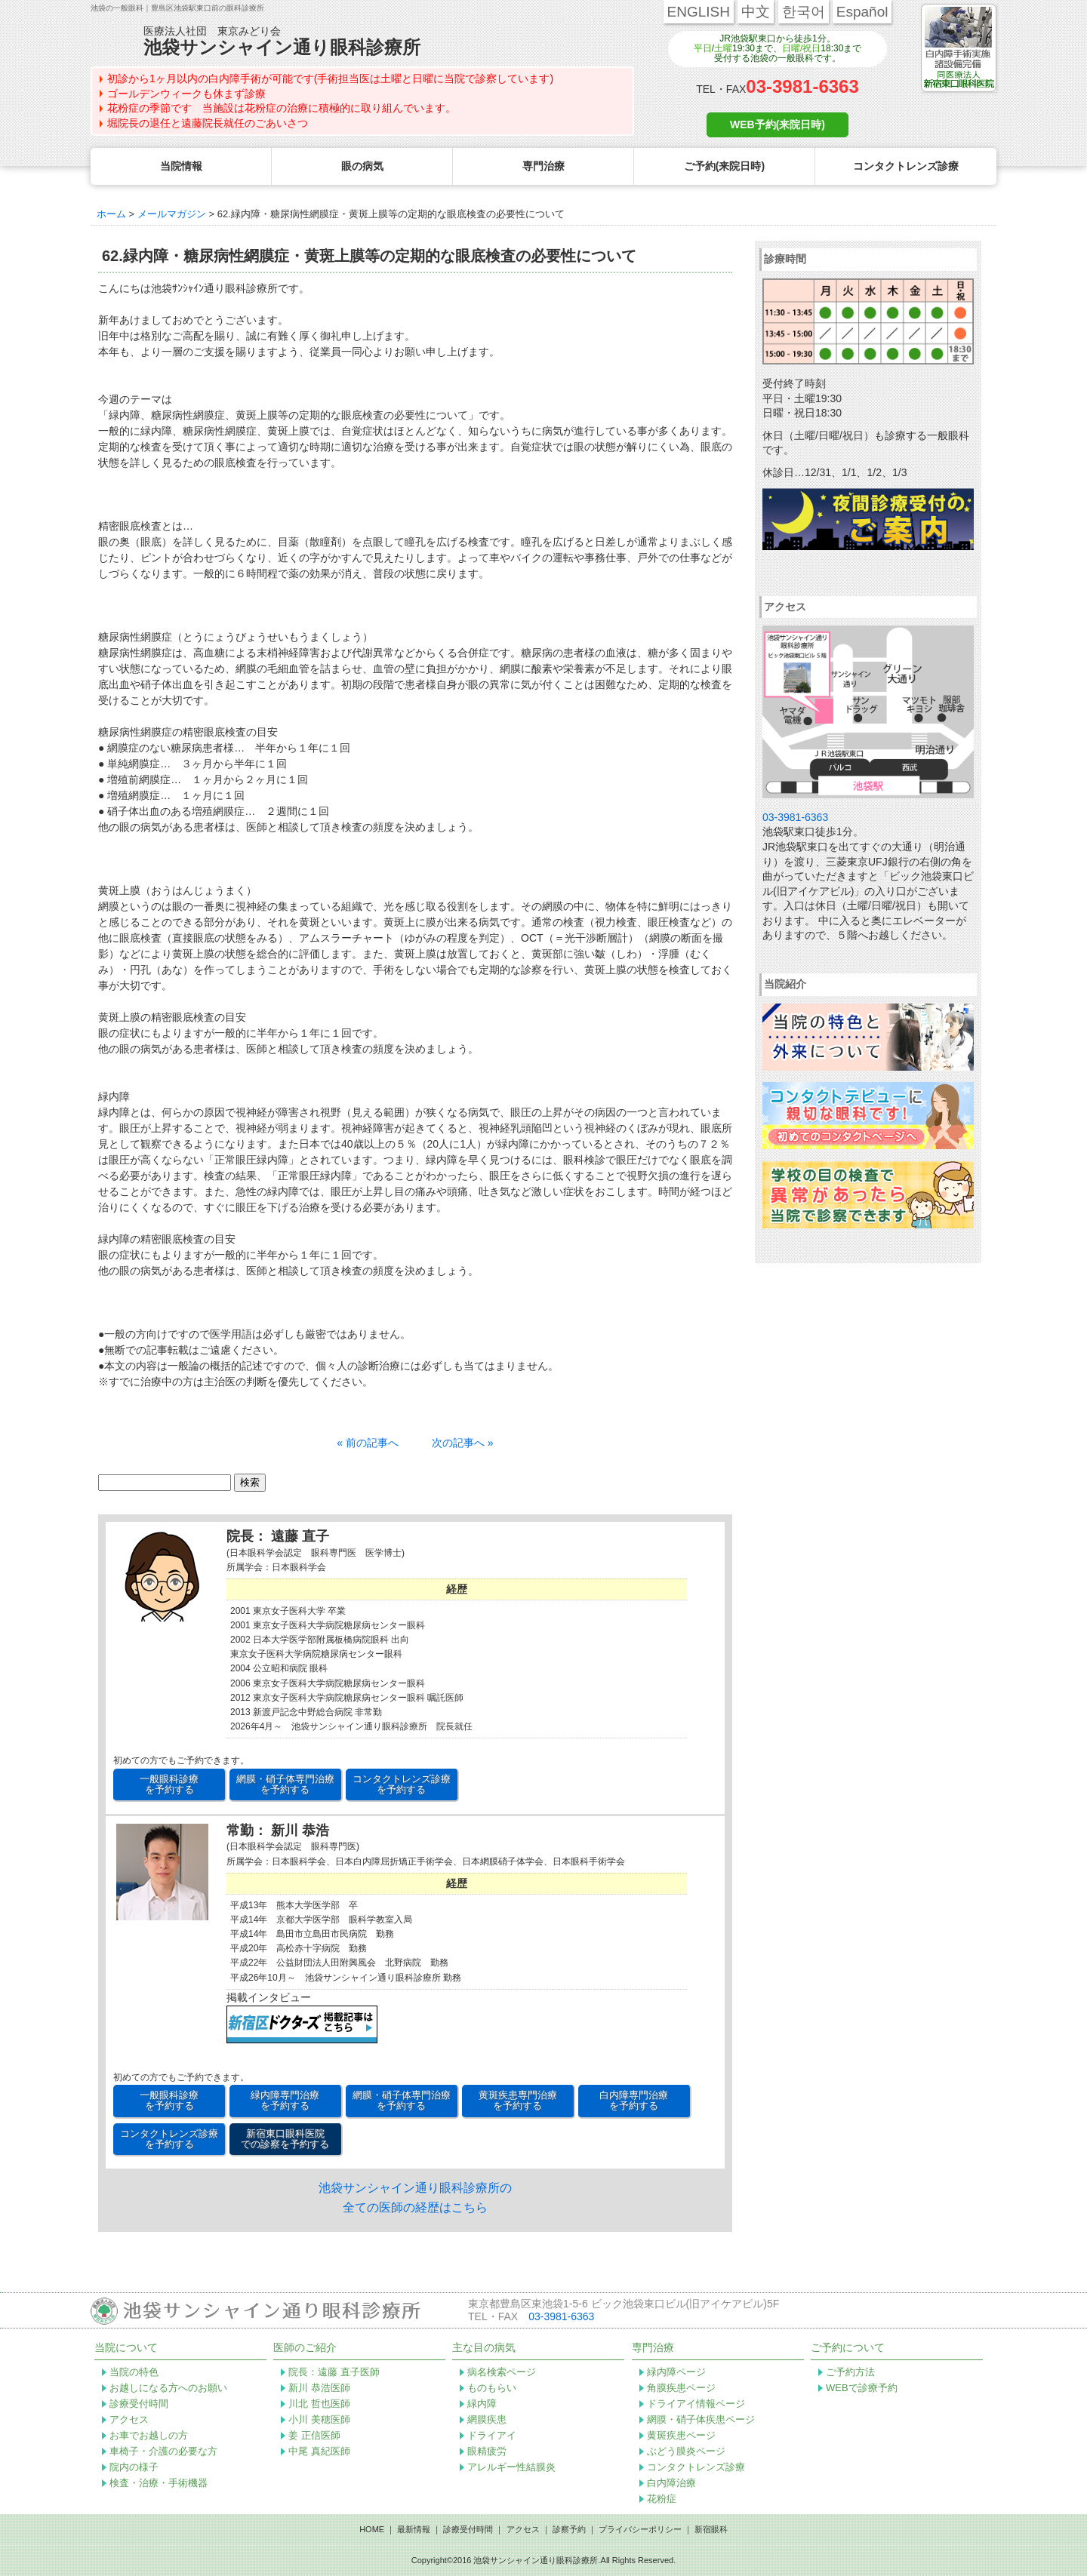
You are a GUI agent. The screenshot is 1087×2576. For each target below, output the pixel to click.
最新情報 (413, 2529)
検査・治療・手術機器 (158, 2482)
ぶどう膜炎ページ (686, 2451)
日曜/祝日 (801, 48)
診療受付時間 (138, 2403)
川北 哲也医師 (319, 2403)
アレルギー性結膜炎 (511, 2467)
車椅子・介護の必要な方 (163, 2451)
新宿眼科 (711, 2529)
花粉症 (661, 2498)
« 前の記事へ (368, 1443)
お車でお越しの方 (148, 2435)
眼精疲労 (487, 2451)
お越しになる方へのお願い (168, 2387)
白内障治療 (671, 2482)
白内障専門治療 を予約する (633, 2100)
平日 (703, 48)
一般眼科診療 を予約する (169, 1784)
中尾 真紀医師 (319, 2451)
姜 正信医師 (314, 2435)
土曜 (723, 48)
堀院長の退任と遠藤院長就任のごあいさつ (207, 123)
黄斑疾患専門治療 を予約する (518, 2100)
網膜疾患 (487, 2419)
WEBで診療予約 (862, 2387)
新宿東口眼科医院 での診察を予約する (285, 2139)
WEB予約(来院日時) (777, 124)
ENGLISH (698, 12)
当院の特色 (134, 2372)
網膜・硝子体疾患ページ (701, 2419)
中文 (755, 12)
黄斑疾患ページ (681, 2435)
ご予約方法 (850, 2372)
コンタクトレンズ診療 (696, 2467)
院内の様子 (134, 2467)
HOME (371, 2529)
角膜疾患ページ (681, 2387)
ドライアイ (491, 2435)
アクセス (129, 2419)
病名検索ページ (501, 2372)
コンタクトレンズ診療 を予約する (402, 1784)
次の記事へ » (463, 1443)
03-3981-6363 (802, 86)
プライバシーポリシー (640, 2529)
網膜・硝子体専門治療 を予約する (285, 1784)
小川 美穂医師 (319, 2419)
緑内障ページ (676, 2372)
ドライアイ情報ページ (696, 2403)
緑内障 (482, 2403)
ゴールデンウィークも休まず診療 (186, 94)
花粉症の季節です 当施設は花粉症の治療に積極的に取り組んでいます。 (281, 108)
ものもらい (491, 2387)
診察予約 (569, 2529)
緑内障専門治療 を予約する (285, 2100)
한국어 (803, 12)
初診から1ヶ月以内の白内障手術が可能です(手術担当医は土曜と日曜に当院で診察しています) (330, 78)
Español (862, 12)
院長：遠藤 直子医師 (334, 2372)
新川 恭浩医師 (319, 2387)
